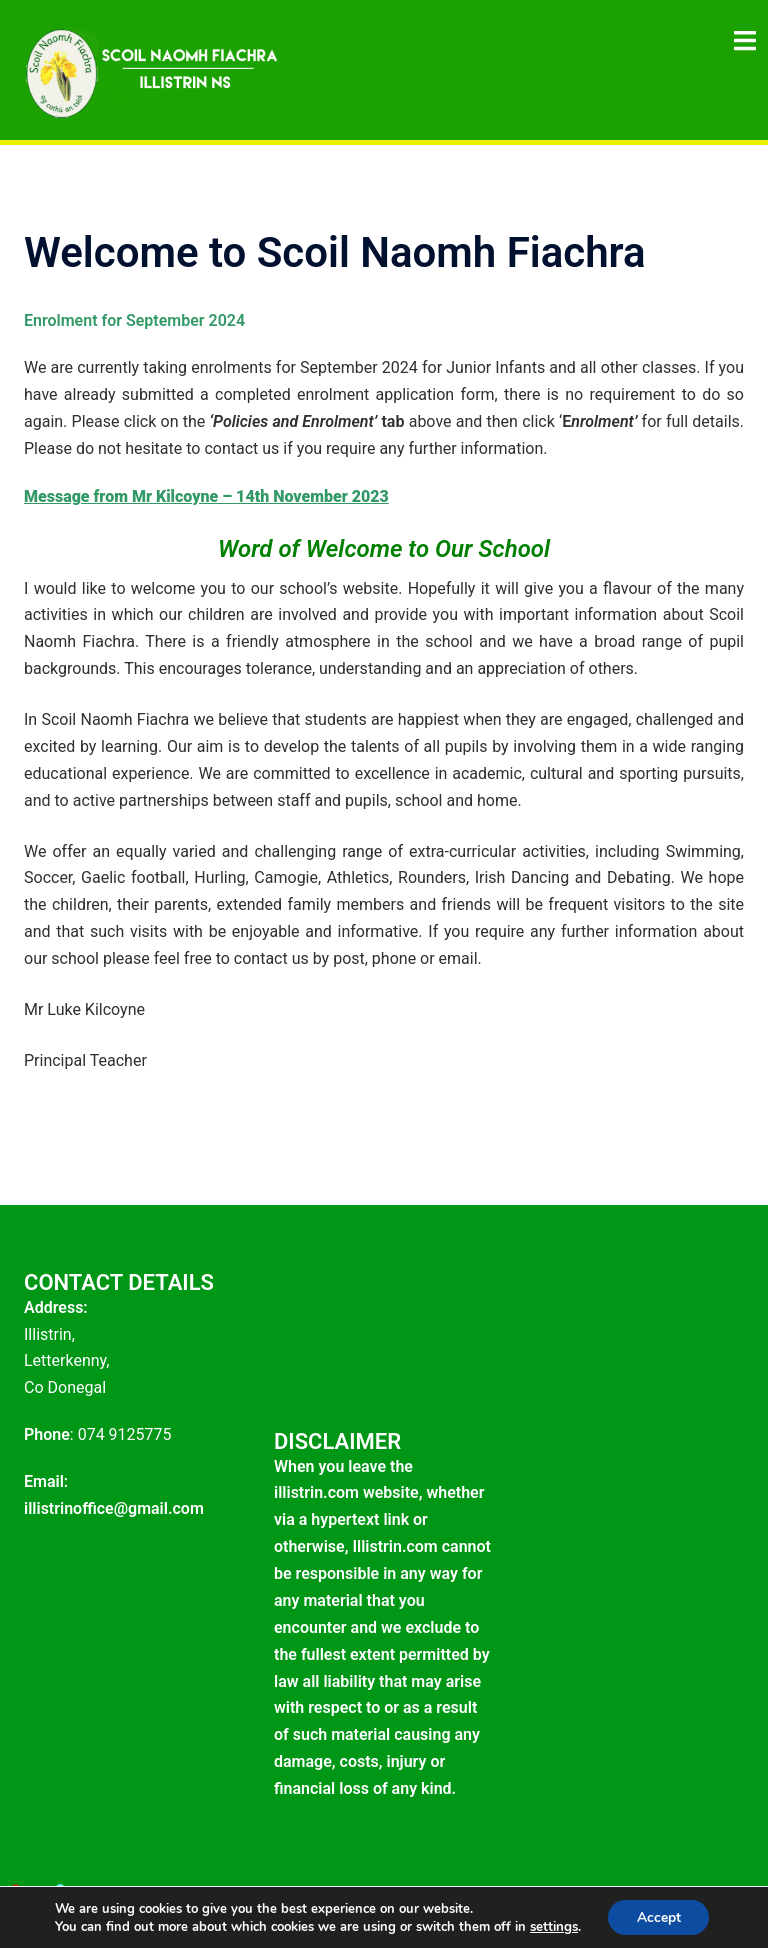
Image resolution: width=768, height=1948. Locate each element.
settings (552, 1926)
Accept (659, 1916)
